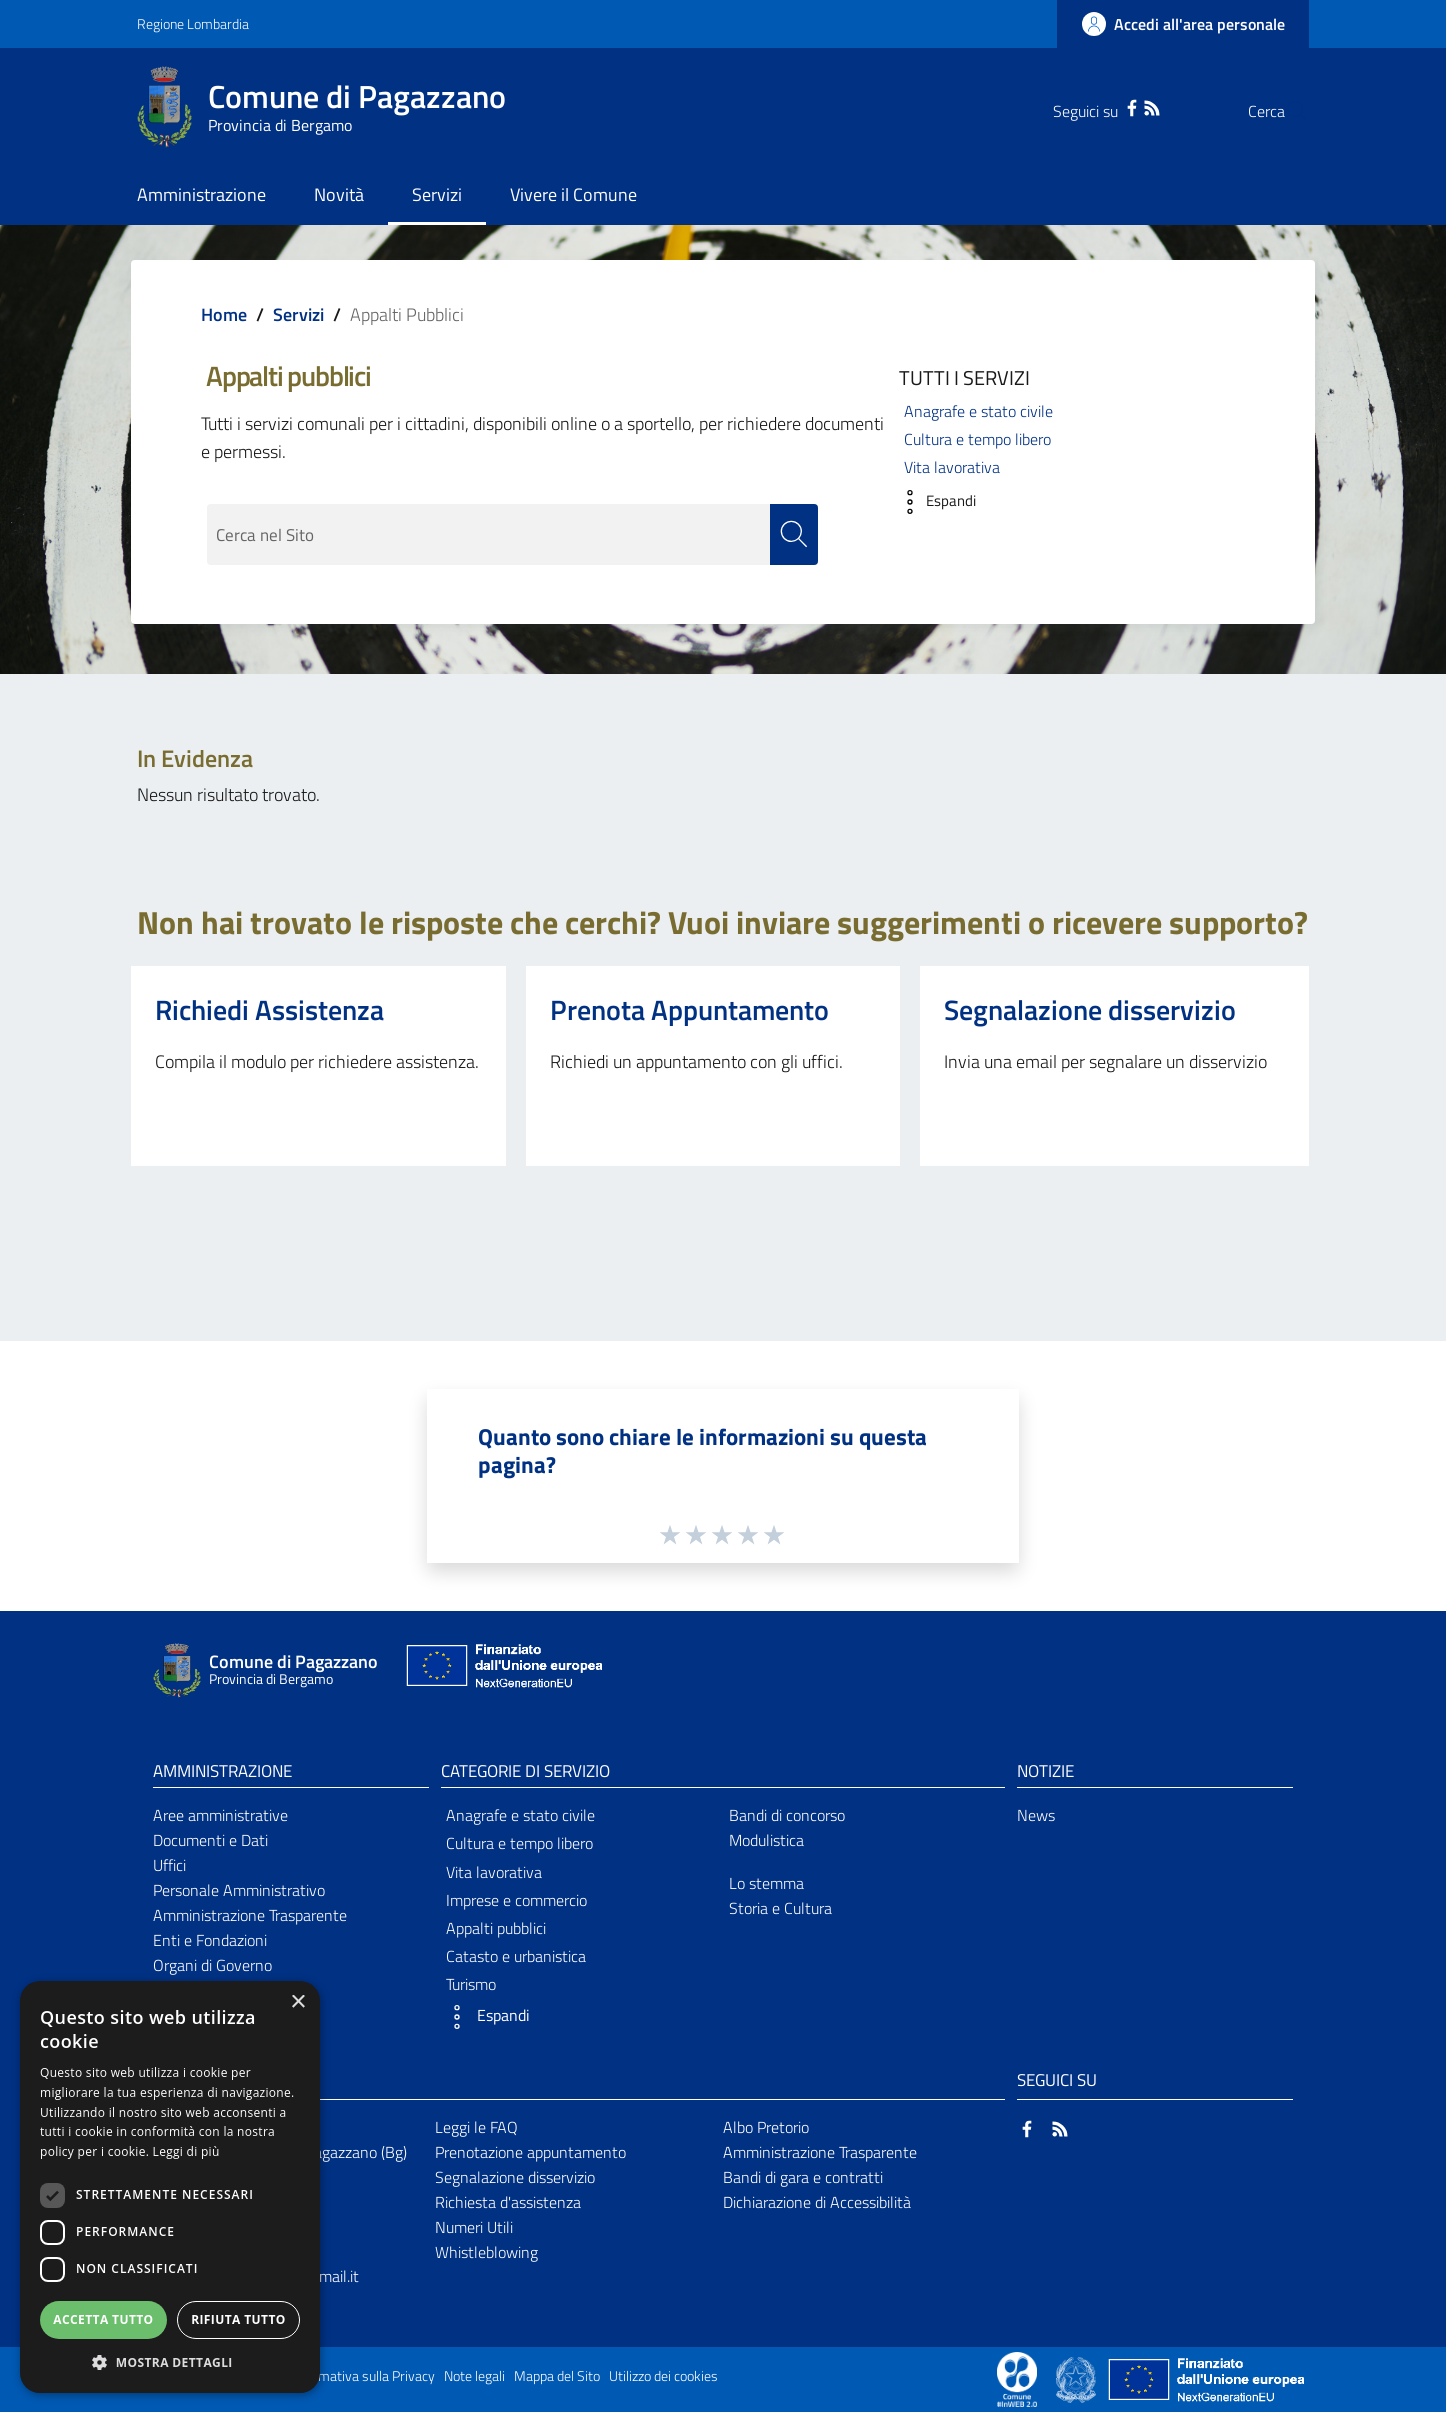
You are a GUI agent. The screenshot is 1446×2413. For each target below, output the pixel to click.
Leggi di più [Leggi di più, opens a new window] (186, 2151)
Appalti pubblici (496, 1928)
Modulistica (766, 1841)
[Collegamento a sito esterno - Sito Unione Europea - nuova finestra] (502, 1670)
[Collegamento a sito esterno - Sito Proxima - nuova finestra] (1017, 2379)
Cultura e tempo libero (977, 439)
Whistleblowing (486, 2252)
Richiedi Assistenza (269, 1009)
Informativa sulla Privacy (363, 2377)
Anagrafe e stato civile (978, 411)
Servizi (298, 314)
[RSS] (1112, 106)
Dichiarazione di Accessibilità (817, 2202)
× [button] (297, 2002)
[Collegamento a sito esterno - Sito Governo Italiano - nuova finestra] (1077, 2379)
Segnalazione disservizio (1090, 1009)
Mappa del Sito (557, 2377)
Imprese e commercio (516, 1900)
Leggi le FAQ (476, 2128)
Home (224, 314)
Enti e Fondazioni (210, 1940)
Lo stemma (766, 1883)
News (1036, 1816)
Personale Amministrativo (239, 1890)
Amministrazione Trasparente (250, 1915)
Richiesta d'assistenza (508, 2202)
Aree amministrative (220, 1816)
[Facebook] (1092, 106)
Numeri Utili (474, 2227)
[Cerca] (1285, 111)
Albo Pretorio (766, 2128)
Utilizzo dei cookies (663, 2377)
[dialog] (170, 2187)
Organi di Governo (212, 1965)
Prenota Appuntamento (689, 1009)
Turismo (471, 1985)
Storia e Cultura (780, 1908)
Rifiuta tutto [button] (238, 2319)
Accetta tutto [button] (103, 2319)
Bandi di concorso (787, 1816)
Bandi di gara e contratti (803, 2177)
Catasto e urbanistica (516, 1957)
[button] (932, 502)
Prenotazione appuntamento (530, 2152)
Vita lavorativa (952, 467)
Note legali (474, 2377)
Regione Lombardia (193, 23)
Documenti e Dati (210, 1841)
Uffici (169, 1865)
